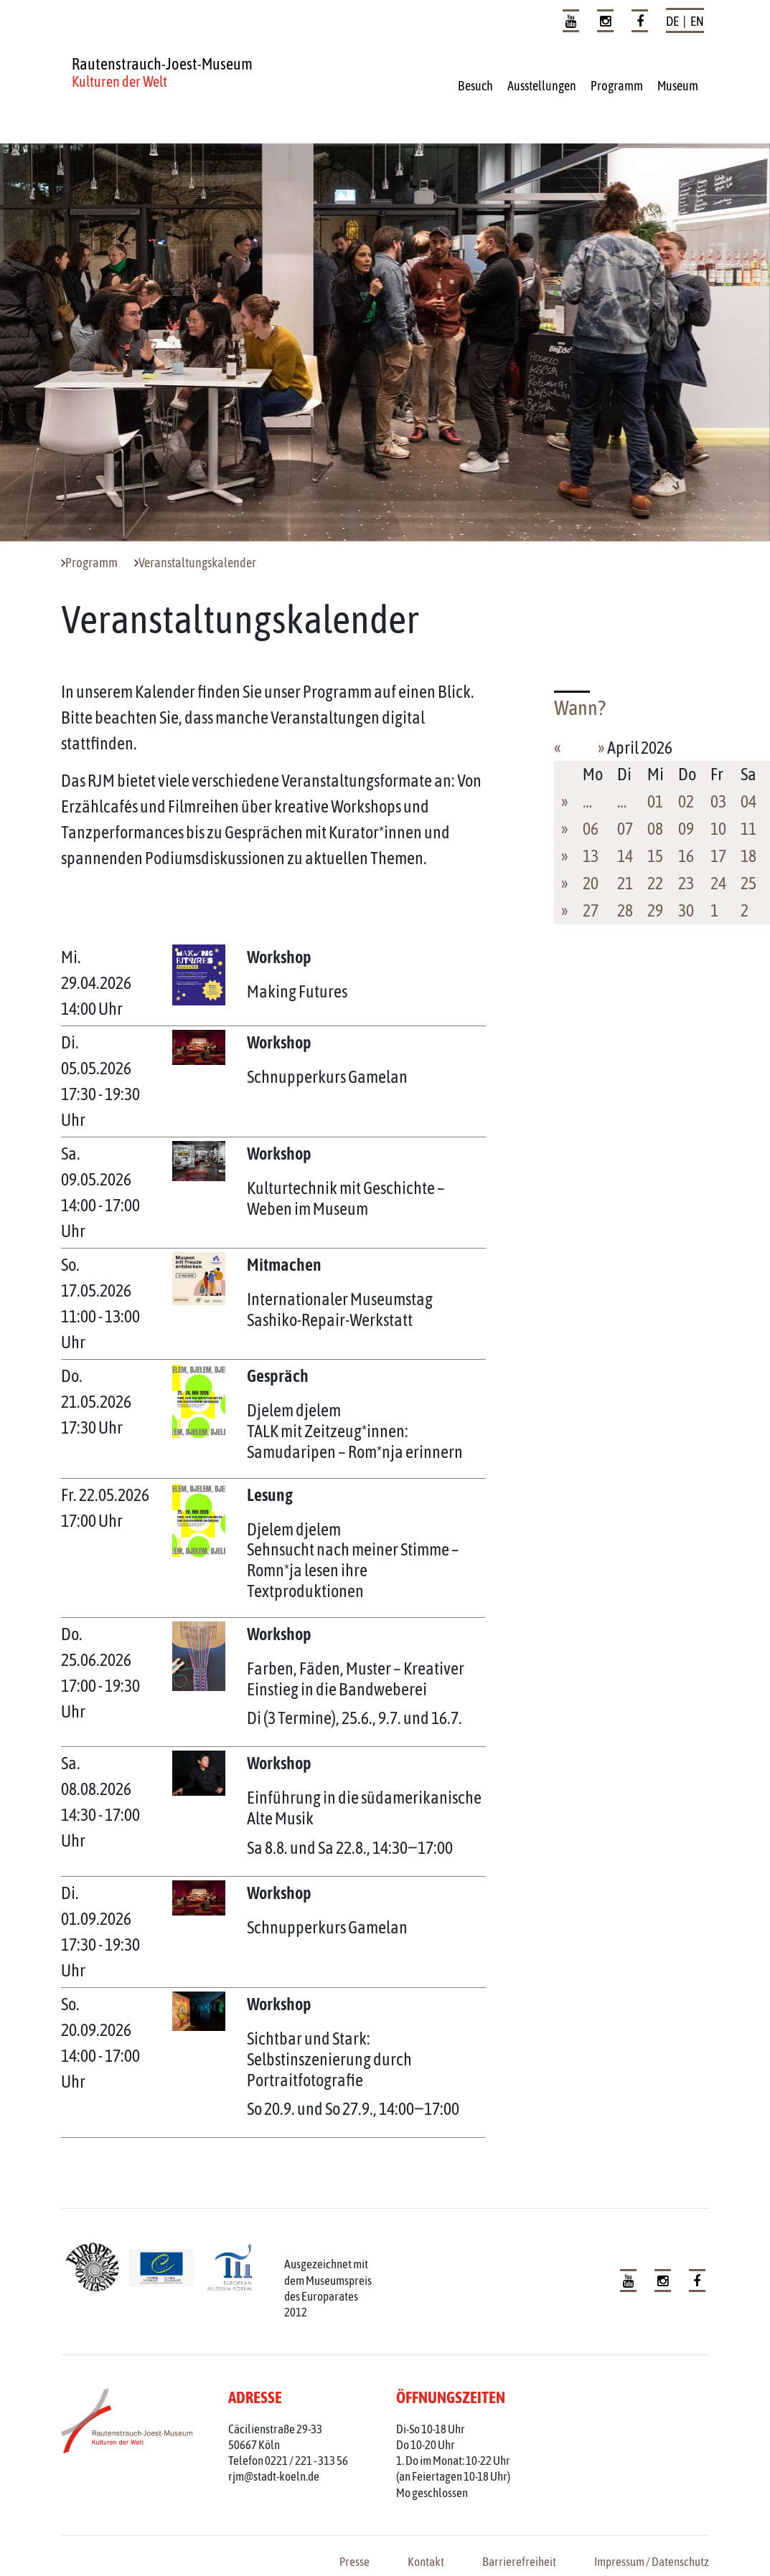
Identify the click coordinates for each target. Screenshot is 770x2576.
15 (655, 856)
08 (655, 828)
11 (748, 828)
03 (718, 801)
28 (625, 910)
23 (686, 883)
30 (686, 910)
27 (590, 910)
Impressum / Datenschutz (651, 2561)
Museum (677, 85)
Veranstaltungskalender (197, 563)
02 (686, 801)
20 (590, 883)
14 (625, 856)
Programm (617, 85)
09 (686, 828)
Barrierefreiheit (519, 2561)
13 (590, 856)
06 (590, 828)
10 (718, 828)
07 (625, 828)
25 (748, 883)
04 (748, 801)
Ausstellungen (541, 85)
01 (655, 801)
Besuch (475, 85)
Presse (354, 2561)
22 (655, 883)
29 (655, 910)
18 (748, 856)
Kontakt (426, 2561)
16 (686, 856)
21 (625, 883)
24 (718, 883)
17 (718, 856)
